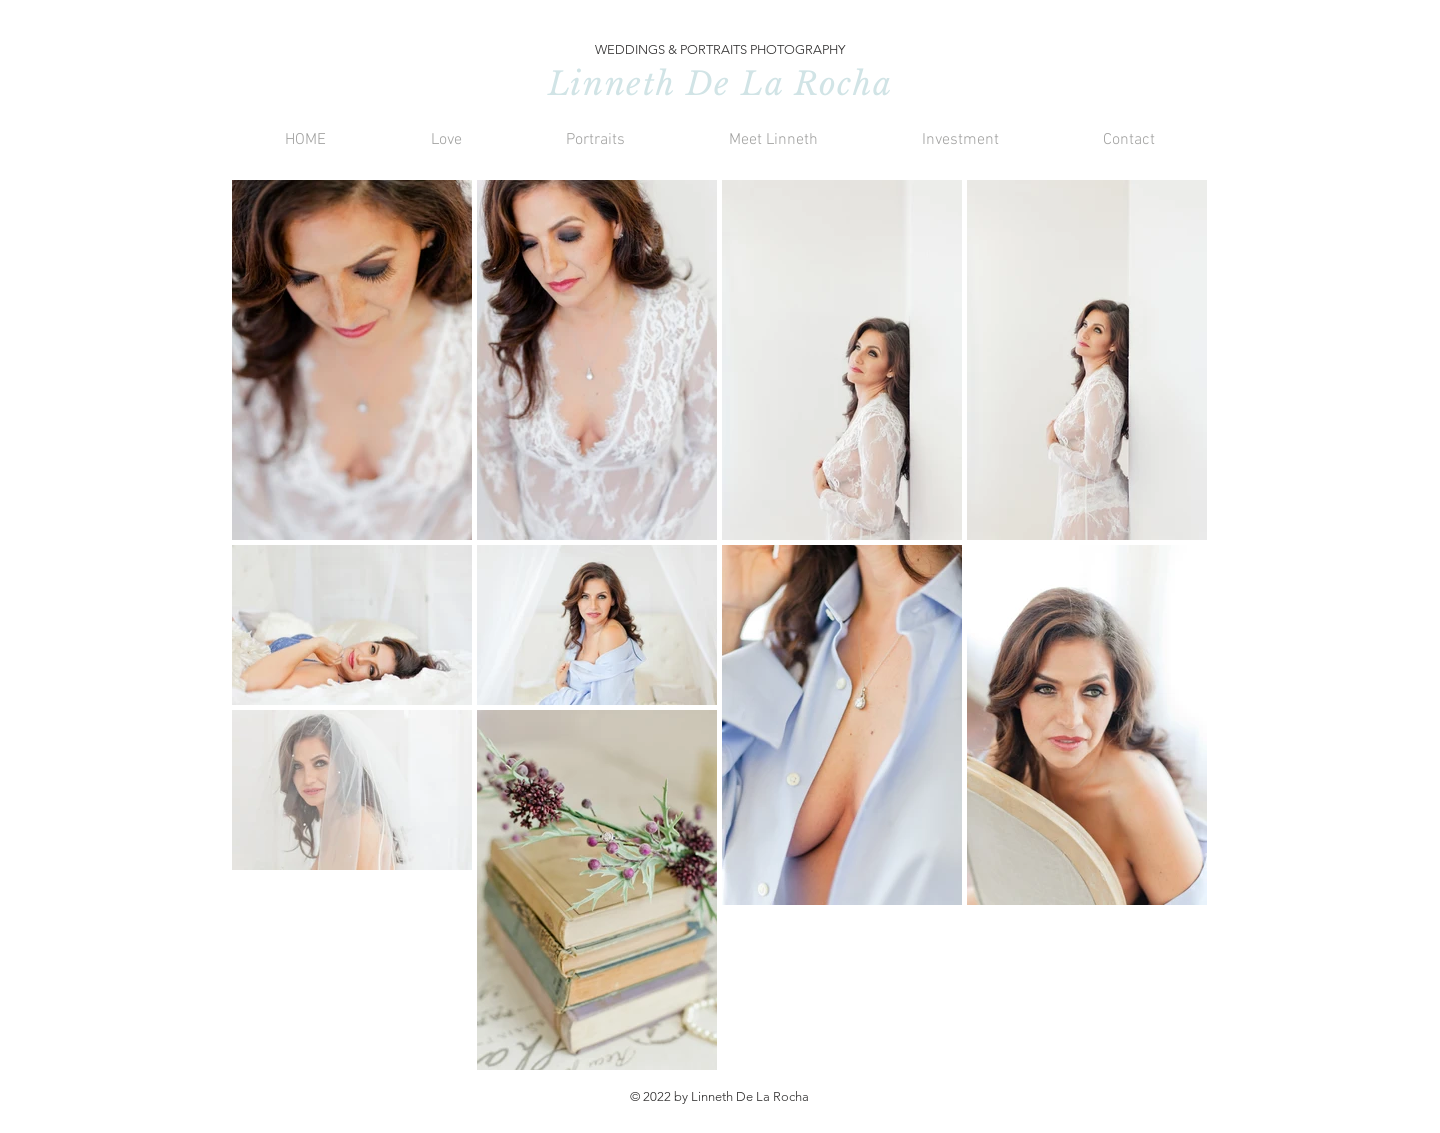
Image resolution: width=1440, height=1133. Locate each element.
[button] (446, 140)
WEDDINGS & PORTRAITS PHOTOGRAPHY (720, 49)
